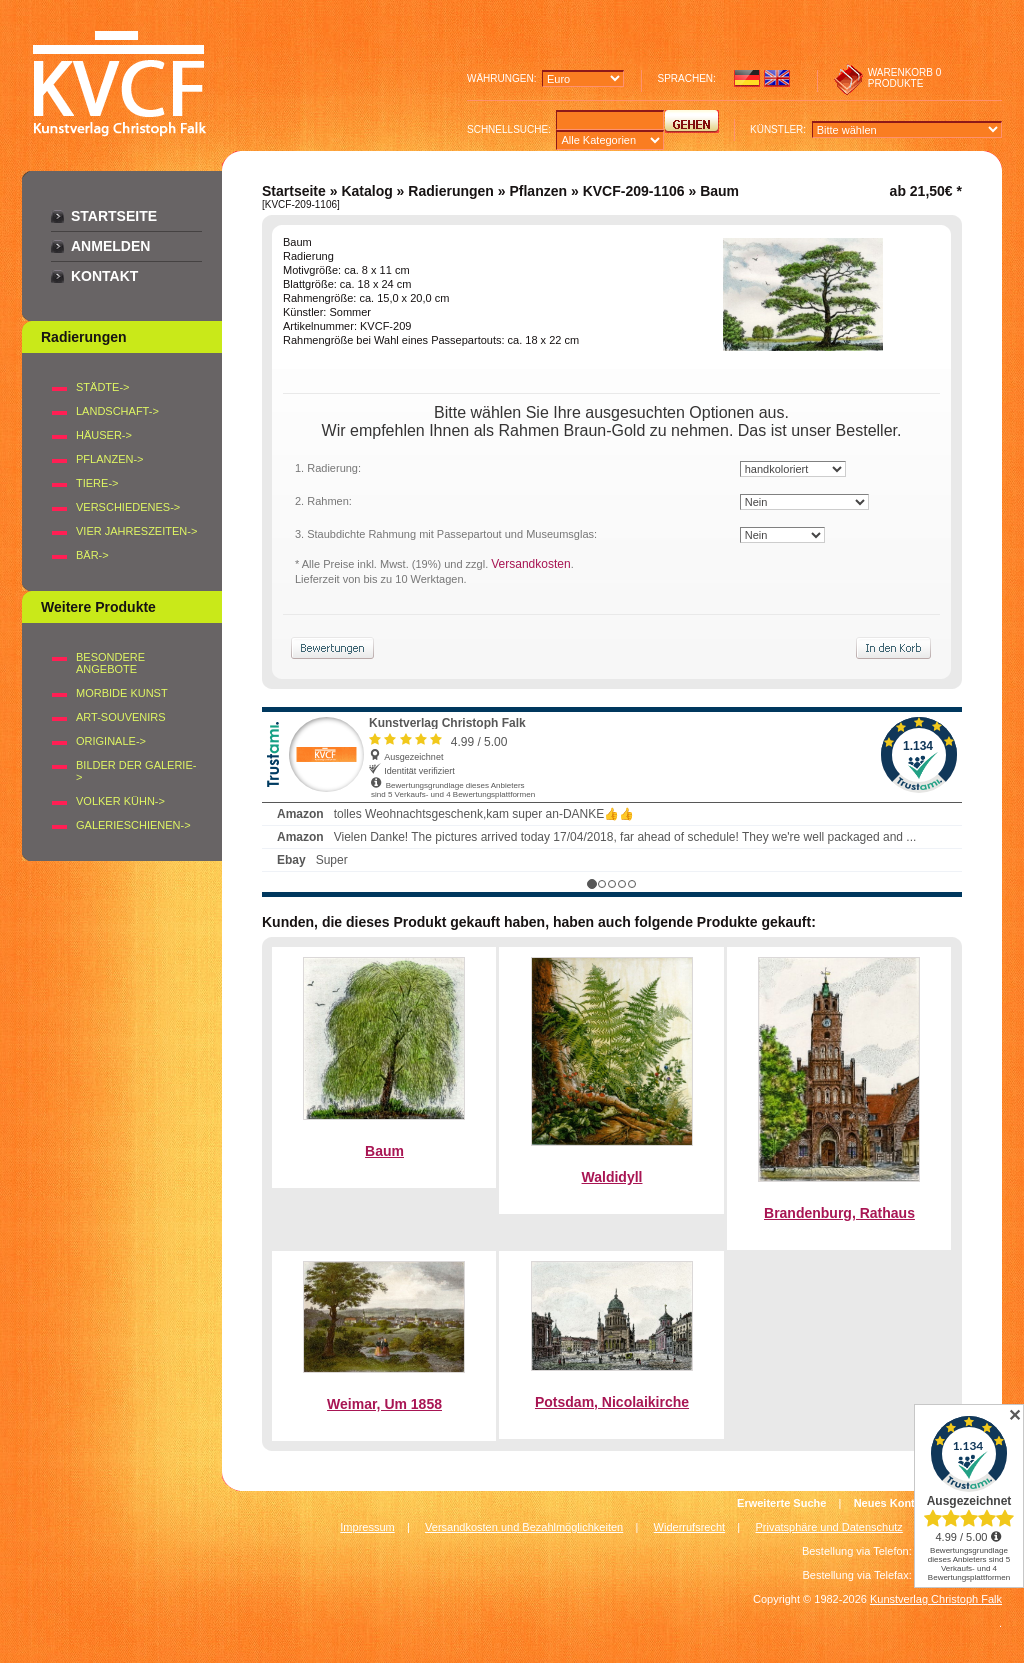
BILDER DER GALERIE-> (136, 771)
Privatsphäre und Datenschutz (829, 1527)
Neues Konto (888, 1503)
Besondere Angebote (110, 663)
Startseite (114, 216)
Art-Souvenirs (121, 717)
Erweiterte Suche (781, 1503)
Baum (384, 1151)
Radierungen (451, 191)
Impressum (367, 1527)
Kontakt (104, 276)
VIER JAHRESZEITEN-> (136, 531)
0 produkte (905, 78)
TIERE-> (97, 483)
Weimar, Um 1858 (384, 1404)
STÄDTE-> (102, 387)
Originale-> (111, 741)
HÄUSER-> (104, 435)
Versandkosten (530, 564)
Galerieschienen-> (133, 825)
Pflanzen (538, 191)
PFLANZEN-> (110, 459)
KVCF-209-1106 (634, 191)
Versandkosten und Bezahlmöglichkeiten (524, 1527)
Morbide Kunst (122, 693)
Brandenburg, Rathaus (839, 1213)
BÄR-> (92, 555)
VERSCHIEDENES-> (128, 507)
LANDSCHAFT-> (117, 411)
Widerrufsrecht (690, 1527)
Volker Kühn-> (120, 801)
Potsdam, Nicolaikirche (612, 1402)
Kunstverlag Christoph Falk (936, 1599)
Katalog (366, 191)
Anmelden (110, 246)
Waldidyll (612, 1177)
